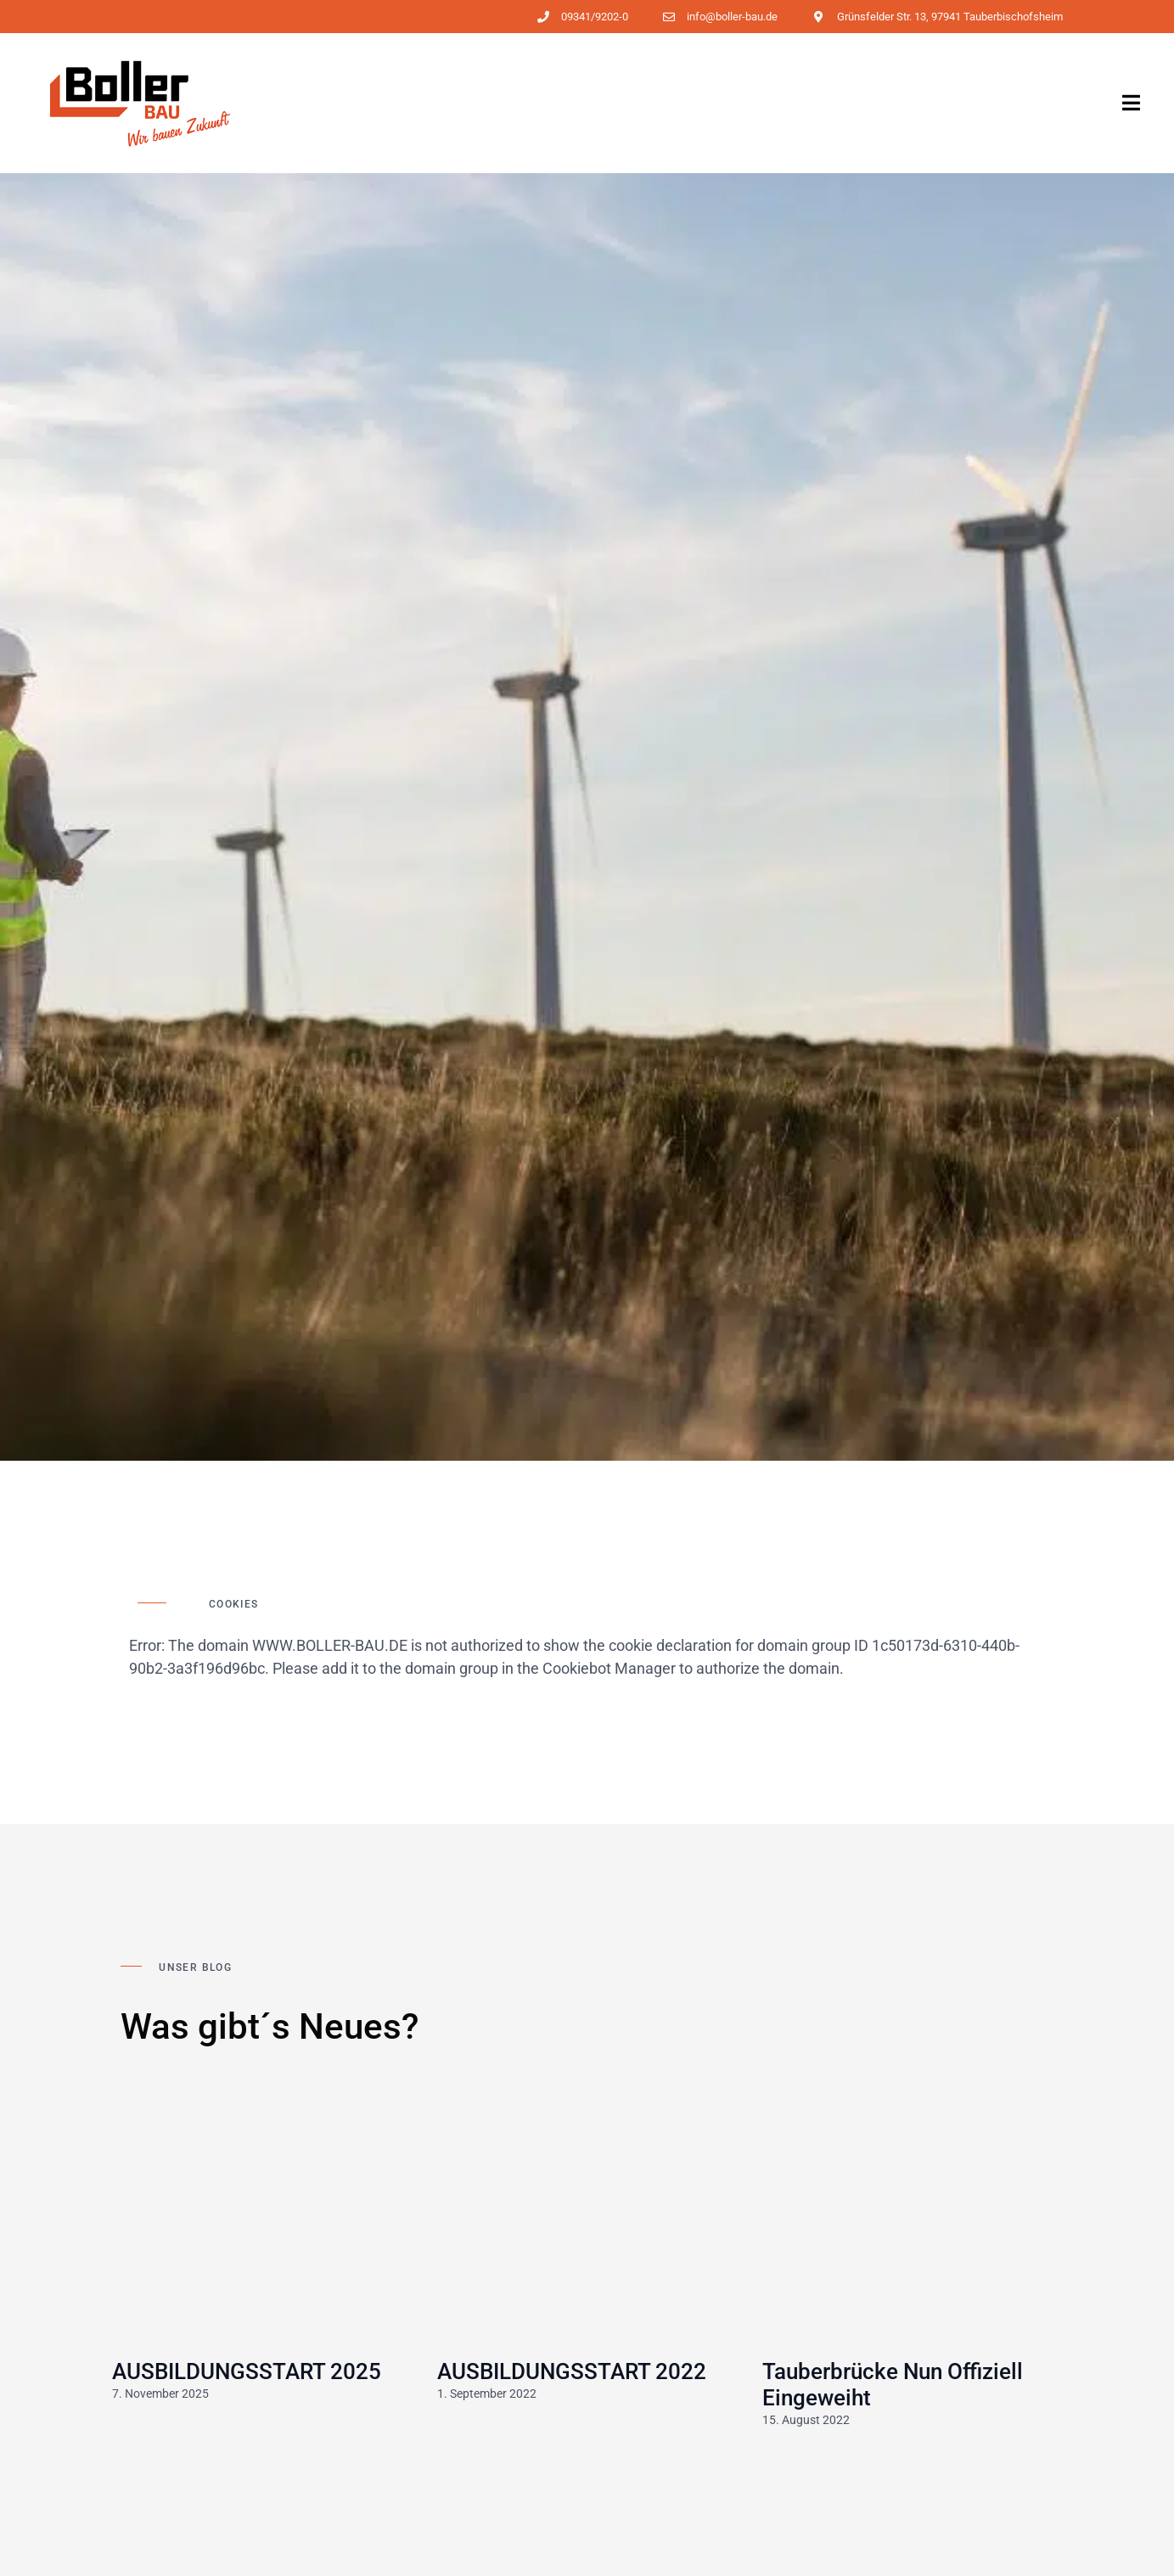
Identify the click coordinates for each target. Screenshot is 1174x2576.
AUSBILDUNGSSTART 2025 (246, 2371)
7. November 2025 (160, 2393)
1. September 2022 (486, 2393)
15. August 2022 (806, 2420)
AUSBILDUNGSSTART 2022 (571, 2371)
